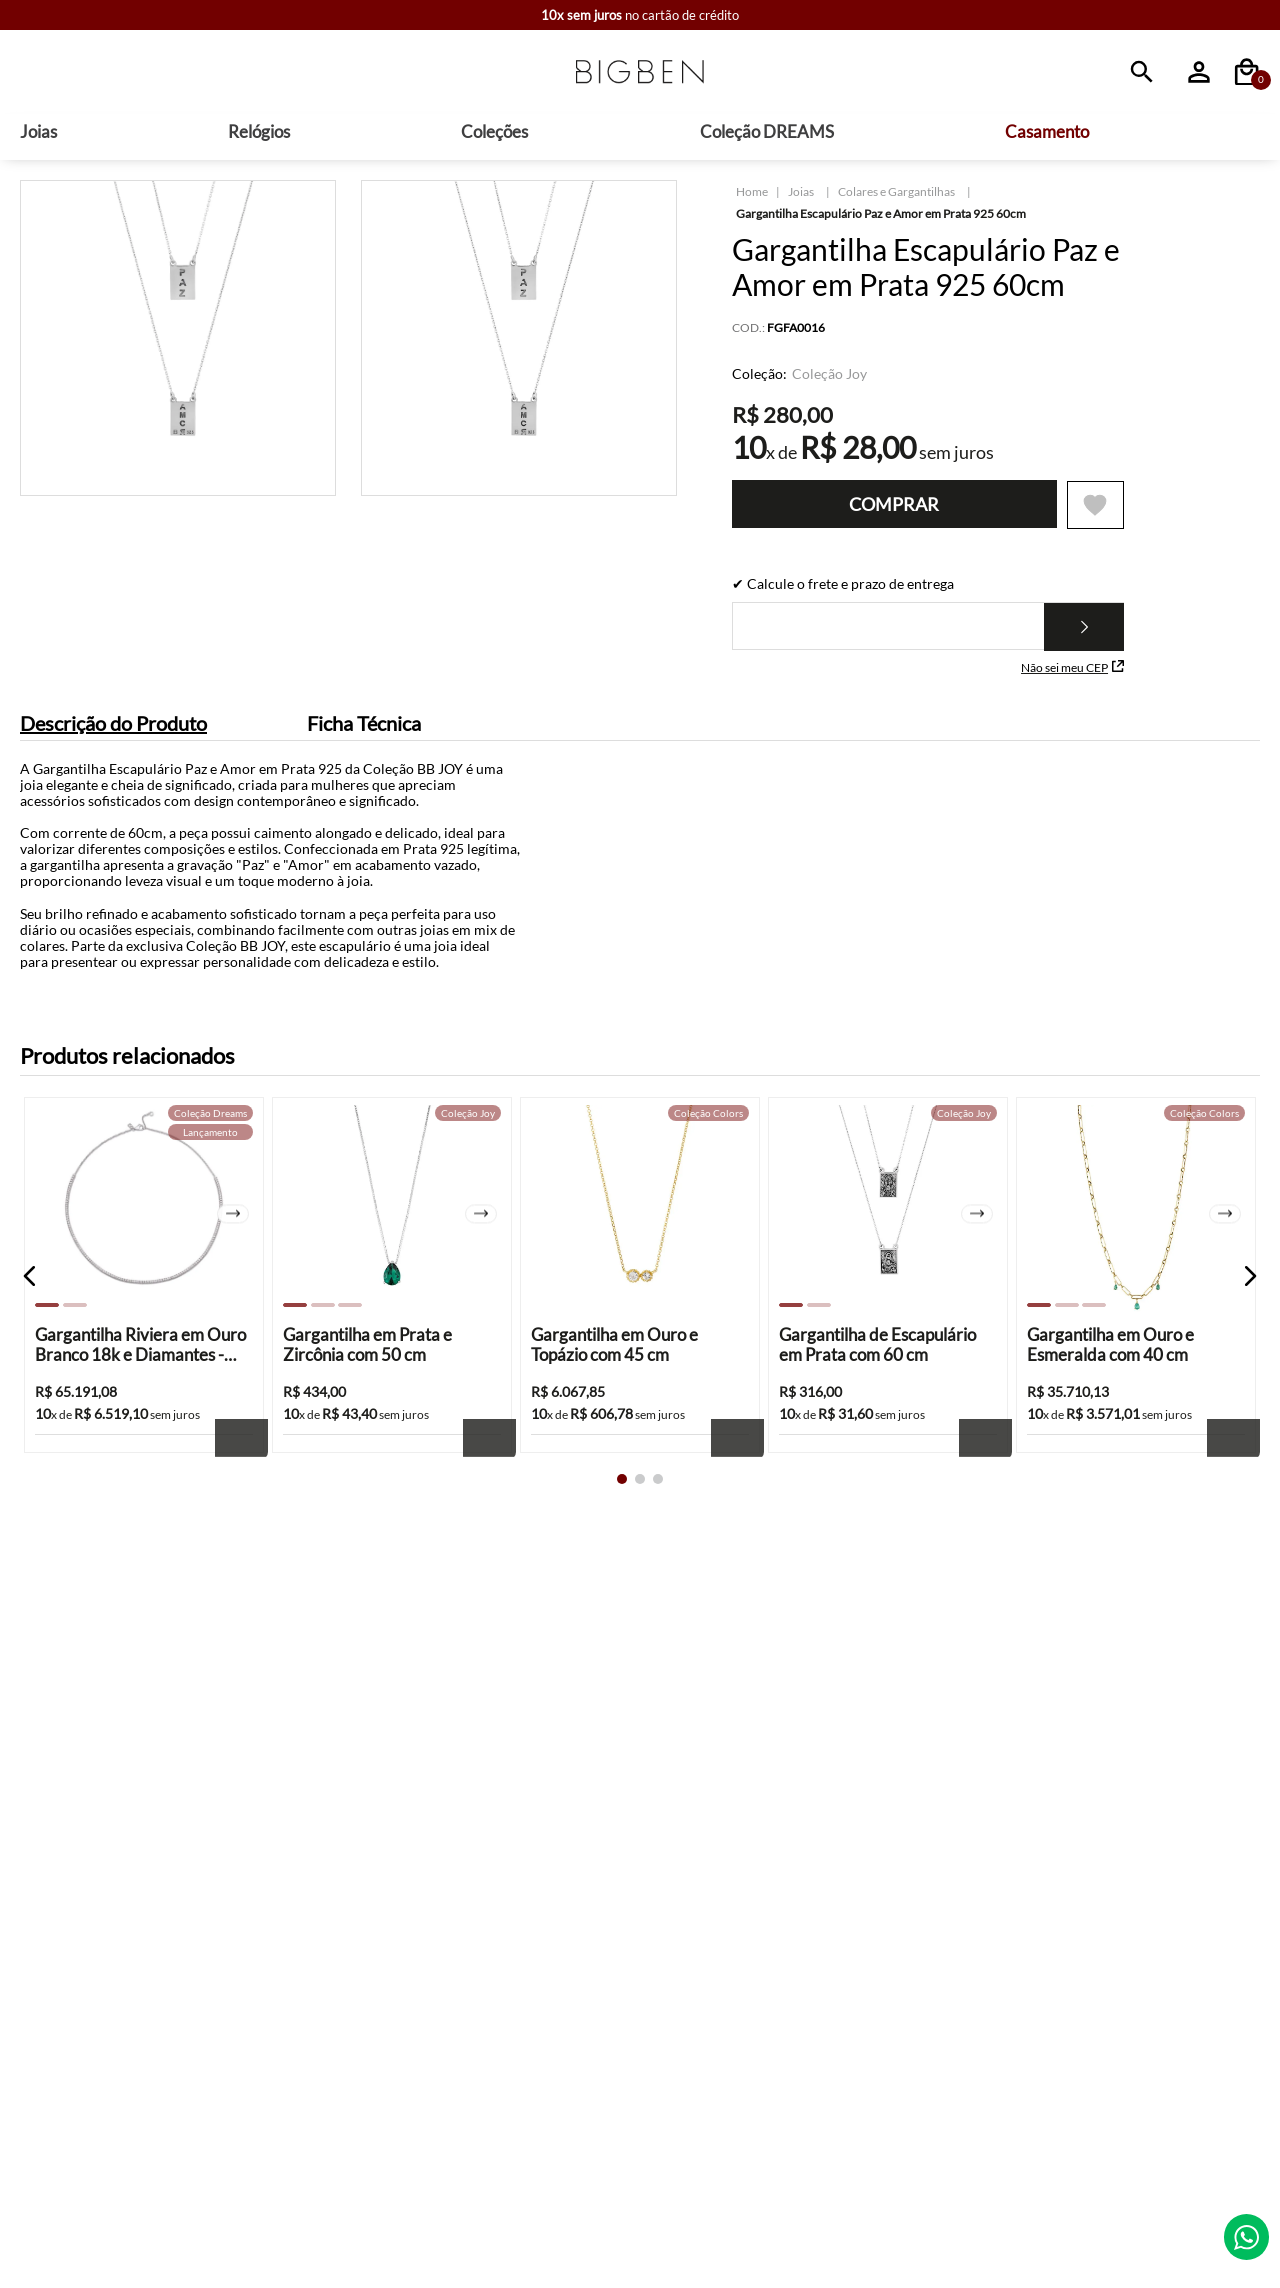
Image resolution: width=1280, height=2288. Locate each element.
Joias (801, 199)
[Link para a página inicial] (752, 200)
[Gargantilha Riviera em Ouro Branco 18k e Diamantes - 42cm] (144, 1312)
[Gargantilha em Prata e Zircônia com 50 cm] (392, 1312)
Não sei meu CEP (1072, 677)
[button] (30, 1312)
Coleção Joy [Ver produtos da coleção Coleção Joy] (829, 382)
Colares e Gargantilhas (896, 199)
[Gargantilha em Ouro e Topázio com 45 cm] (640, 1312)
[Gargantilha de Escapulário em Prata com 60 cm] (888, 1312)
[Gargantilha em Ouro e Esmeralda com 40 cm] (1136, 1312)
